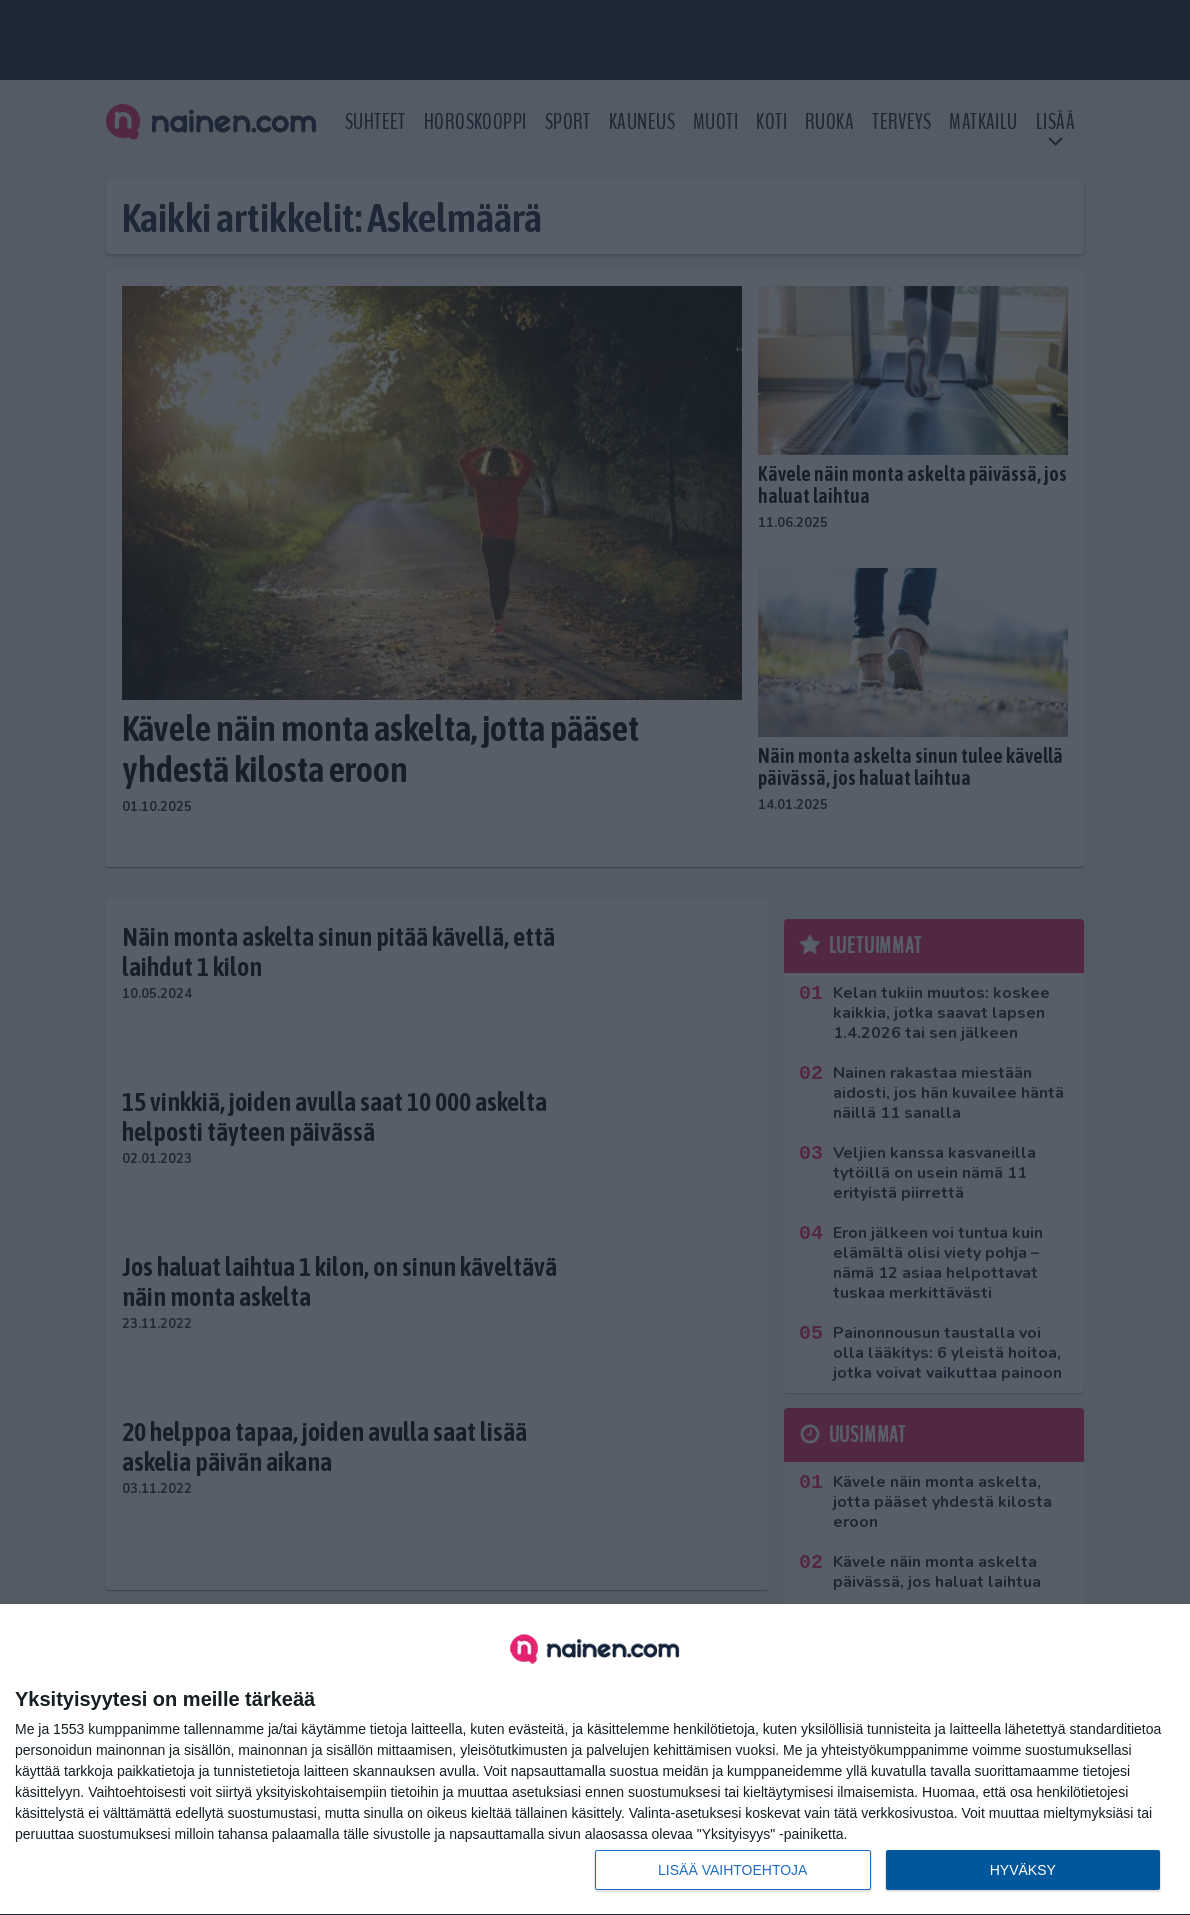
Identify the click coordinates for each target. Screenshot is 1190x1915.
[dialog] (595, 1760)
